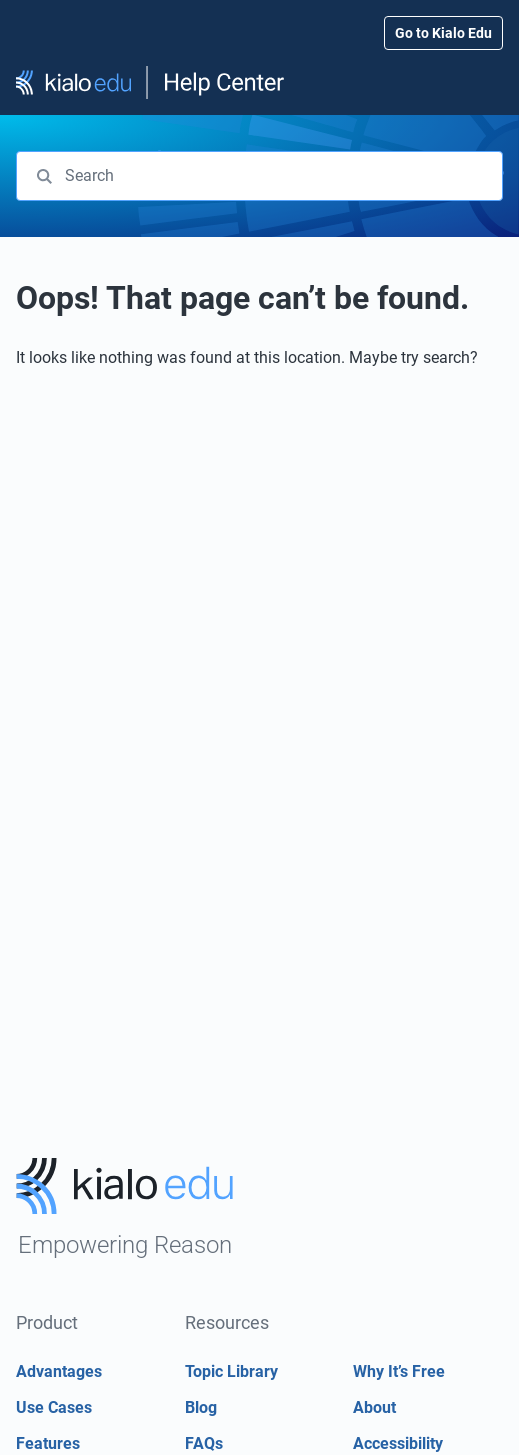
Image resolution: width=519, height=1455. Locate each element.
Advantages (59, 1371)
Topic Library (231, 1371)
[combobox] (259, 176)
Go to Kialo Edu (443, 33)
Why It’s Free (399, 1371)
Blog (201, 1407)
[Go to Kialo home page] (125, 1215)
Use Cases (54, 1407)
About (374, 1407)
